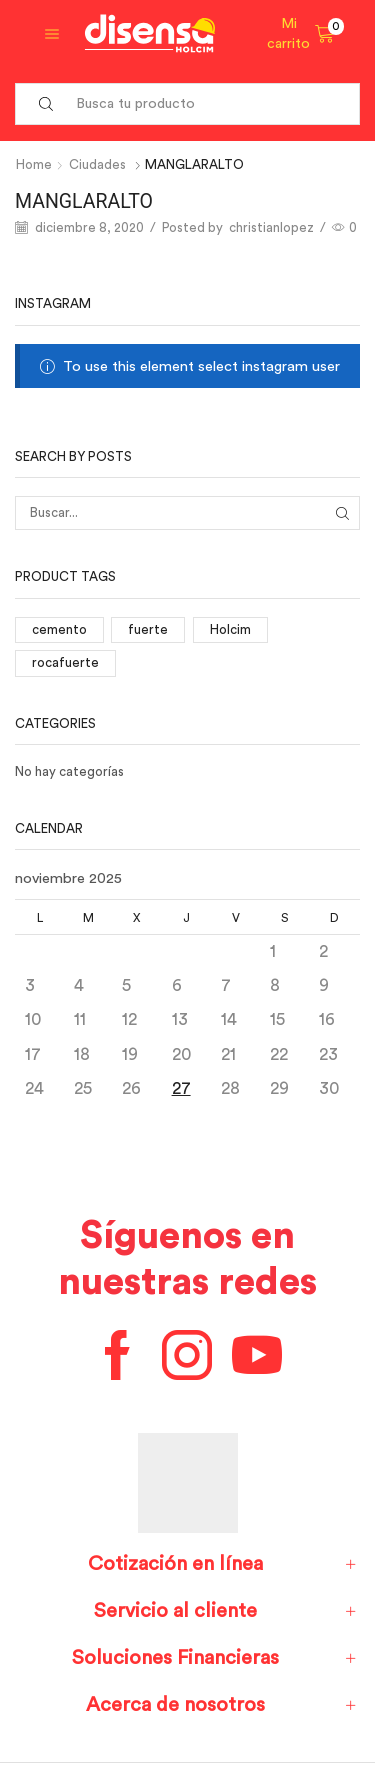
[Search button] (46, 104)
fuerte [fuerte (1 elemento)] (148, 629)
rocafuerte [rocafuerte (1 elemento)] (65, 662)
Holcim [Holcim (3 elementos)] (230, 629)
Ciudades (97, 164)
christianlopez (271, 227)
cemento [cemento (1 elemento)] (59, 629)
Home (34, 164)
